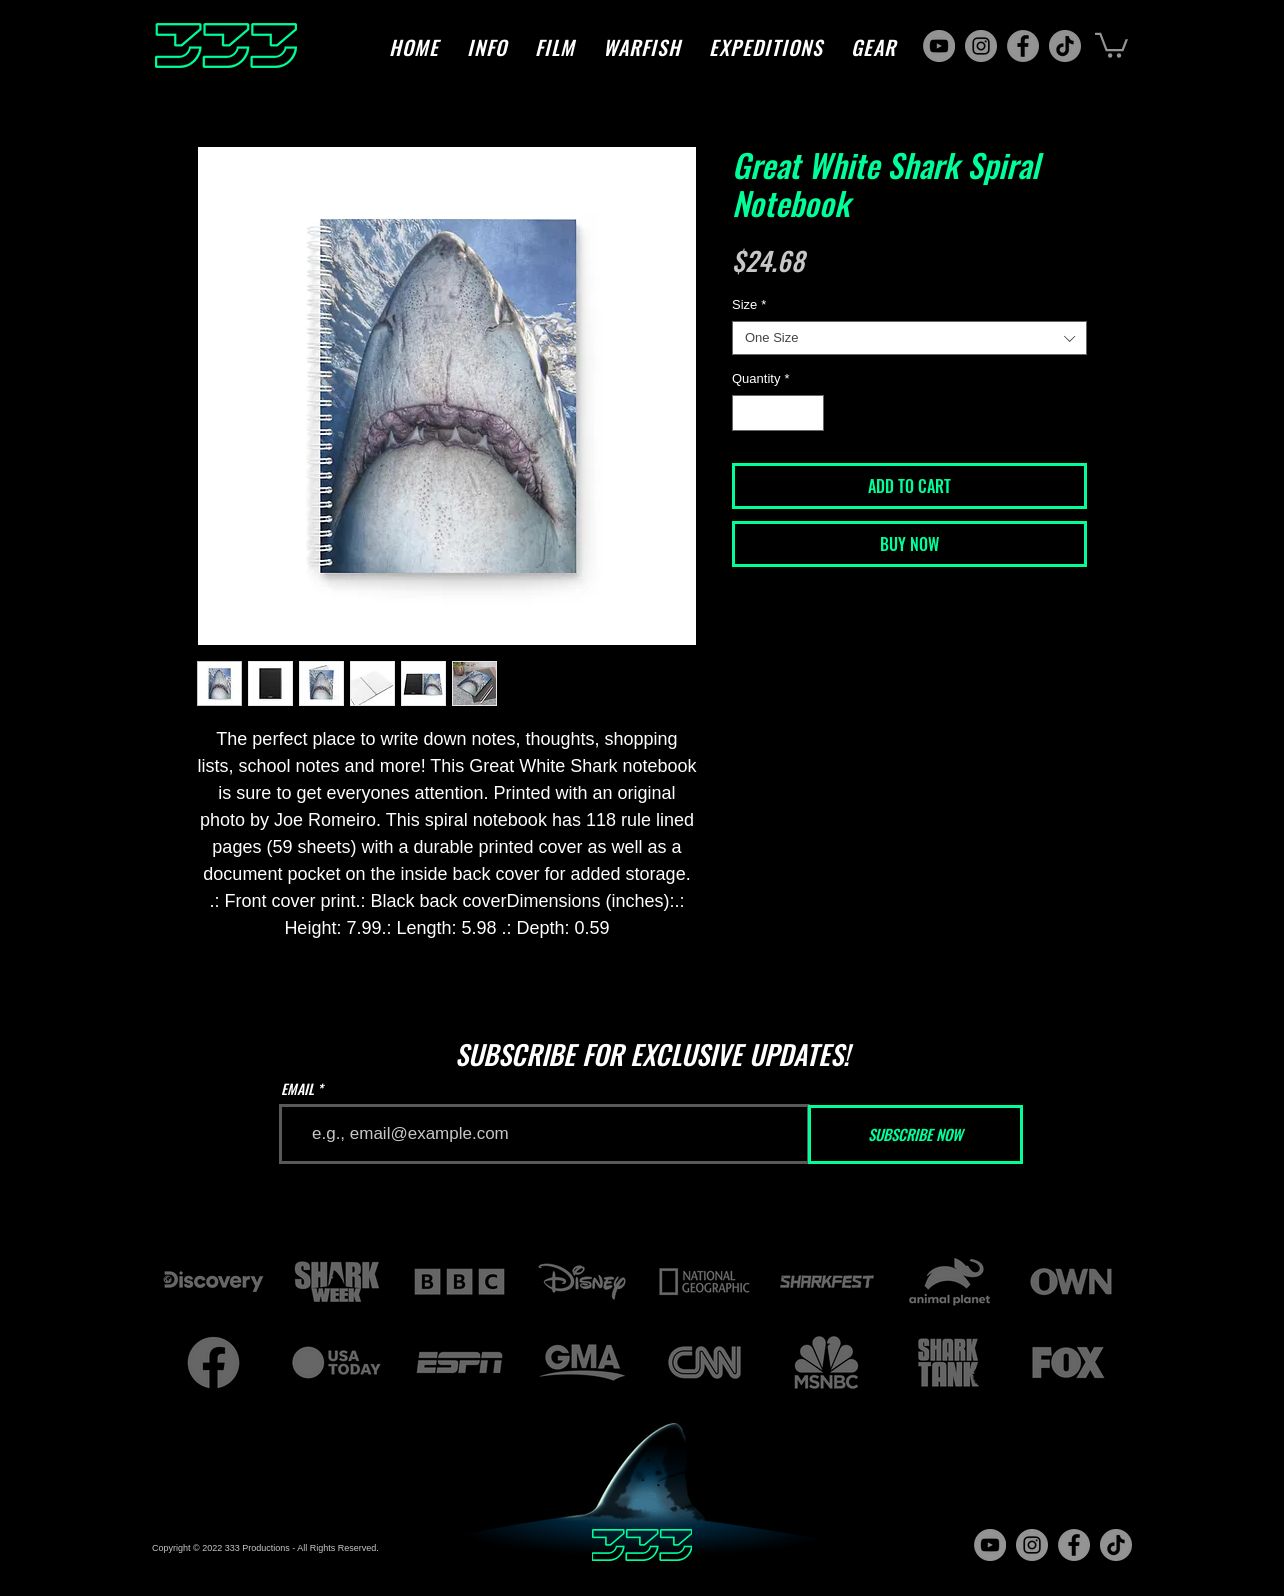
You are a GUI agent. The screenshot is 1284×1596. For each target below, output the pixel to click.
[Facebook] (1023, 46)
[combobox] (909, 338)
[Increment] (810, 413)
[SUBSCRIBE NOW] (915, 1134)
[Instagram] (981, 46)
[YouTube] (939, 46)
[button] (487, 47)
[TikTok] (1065, 46)
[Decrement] (747, 413)
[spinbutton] (778, 413)
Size (749, 304)
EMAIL (297, 1089)
